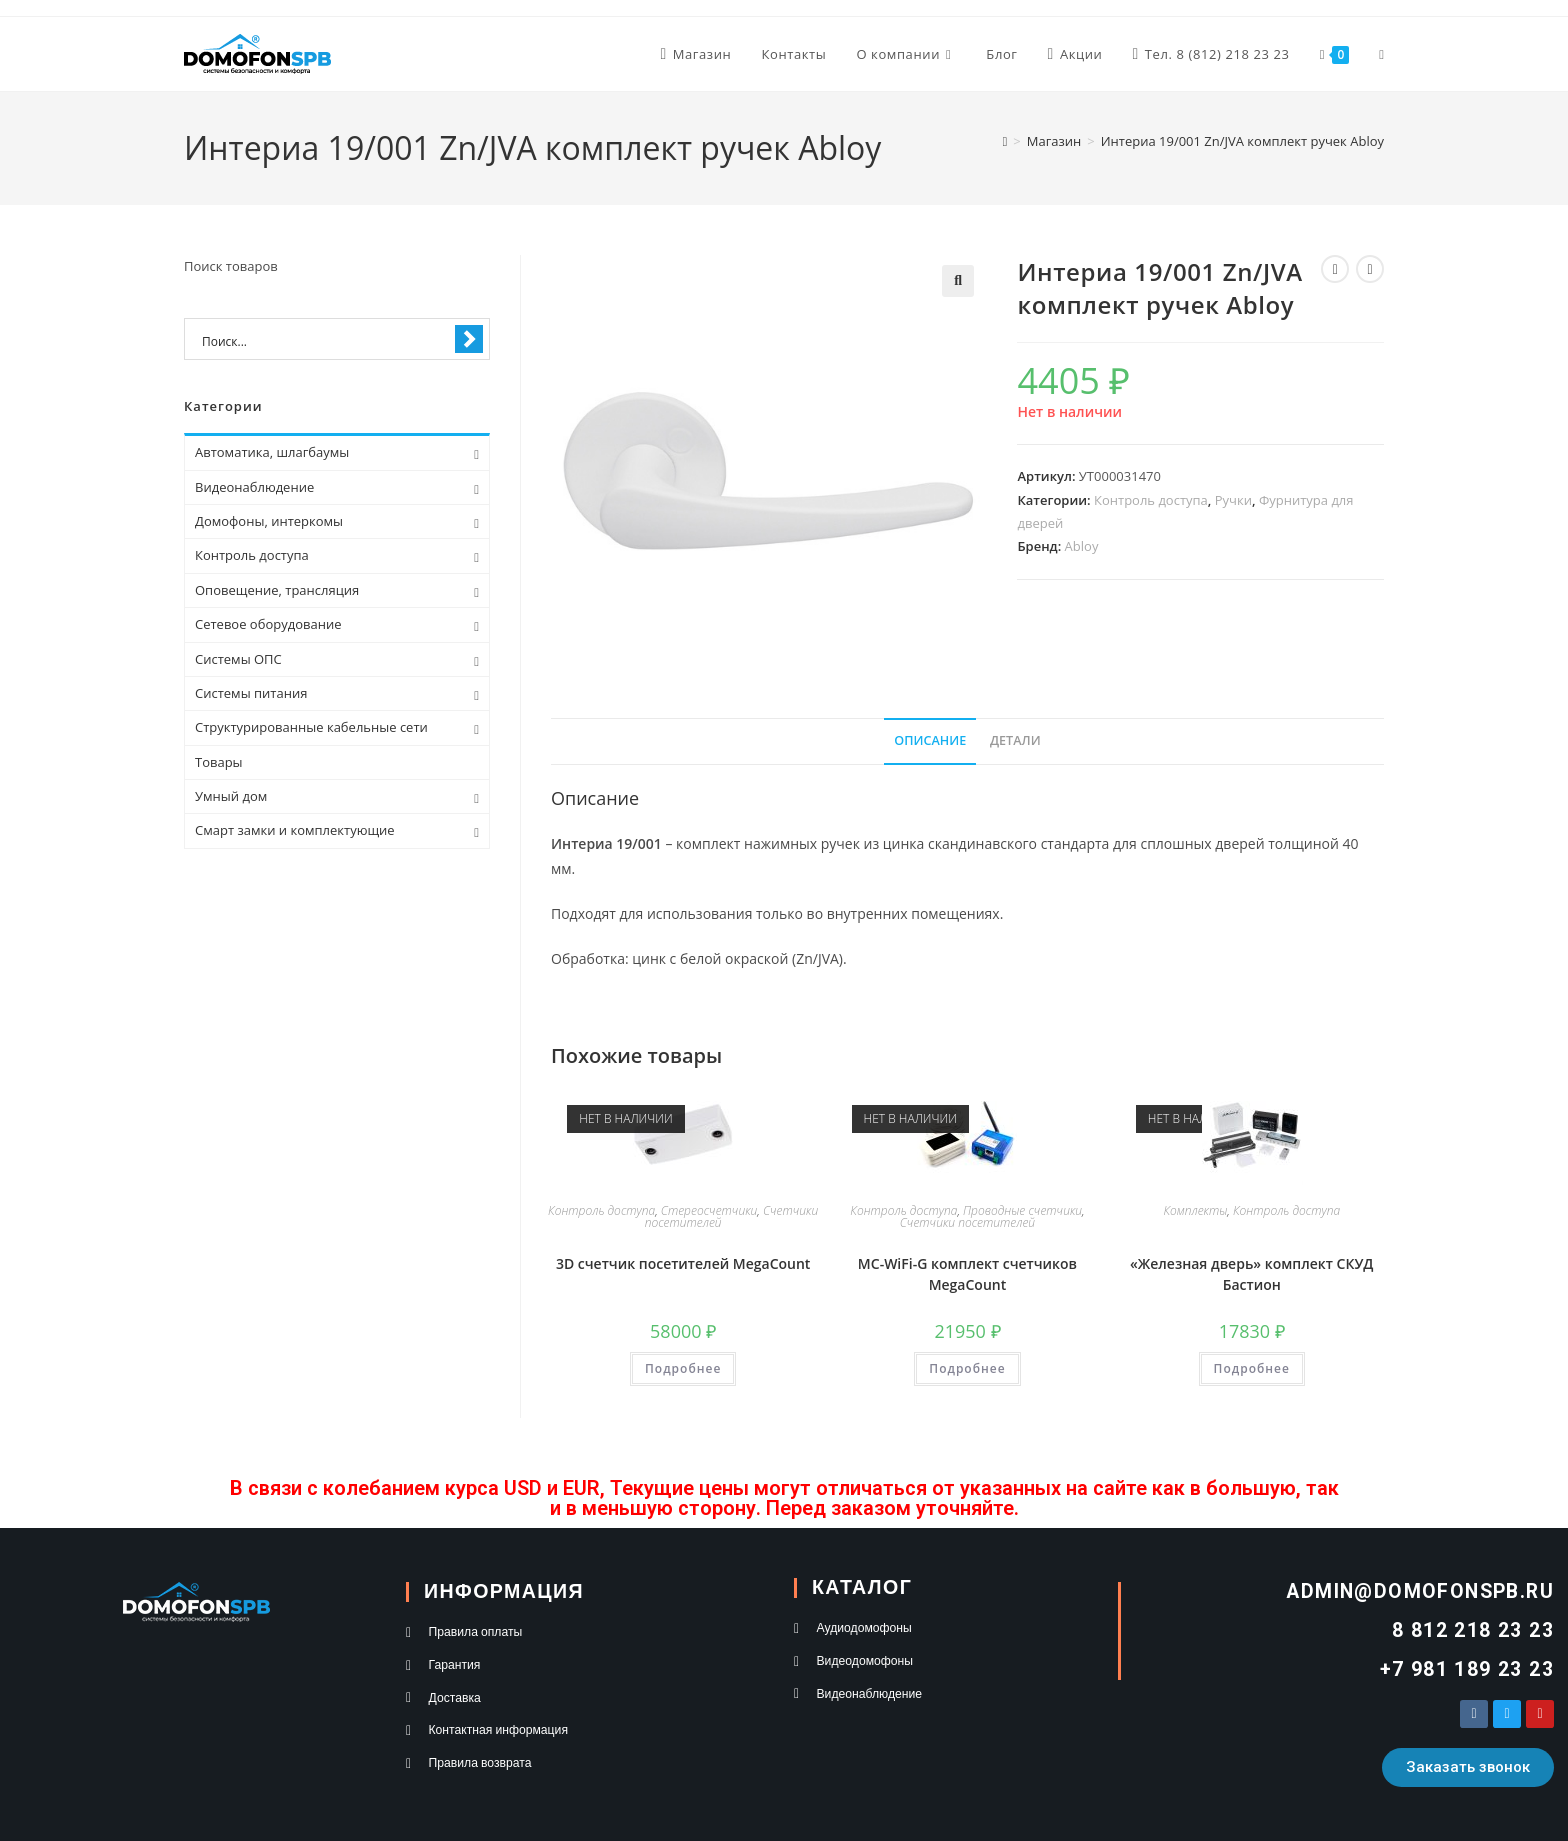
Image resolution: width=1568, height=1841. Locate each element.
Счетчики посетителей (967, 1222)
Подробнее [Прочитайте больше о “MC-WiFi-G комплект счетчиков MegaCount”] (967, 1368)
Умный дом (231, 796)
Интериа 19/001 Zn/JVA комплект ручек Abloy (1242, 141)
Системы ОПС (238, 659)
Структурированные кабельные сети (311, 727)
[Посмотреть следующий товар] (1370, 269)
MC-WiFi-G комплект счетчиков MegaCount (967, 1274)
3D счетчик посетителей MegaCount (683, 1263)
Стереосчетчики (709, 1210)
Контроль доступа (1151, 500)
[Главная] (1005, 141)
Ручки (1233, 500)
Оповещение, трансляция (277, 590)
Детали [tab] (1015, 740)
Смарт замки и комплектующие (295, 830)
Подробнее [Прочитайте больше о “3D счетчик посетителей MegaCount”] (683, 1368)
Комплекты (1195, 1210)
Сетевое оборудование (268, 624)
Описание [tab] (930, 740)
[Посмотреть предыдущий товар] (1335, 269)
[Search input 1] (324, 340)
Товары (219, 762)
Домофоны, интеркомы (269, 521)
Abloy (1082, 546)
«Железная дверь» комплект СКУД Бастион (1252, 1274)
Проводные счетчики (1022, 1210)
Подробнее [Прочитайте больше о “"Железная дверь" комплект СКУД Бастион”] (1252, 1368)
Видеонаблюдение (254, 487)
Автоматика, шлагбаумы (272, 452)
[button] (958, 281)
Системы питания (251, 693)
